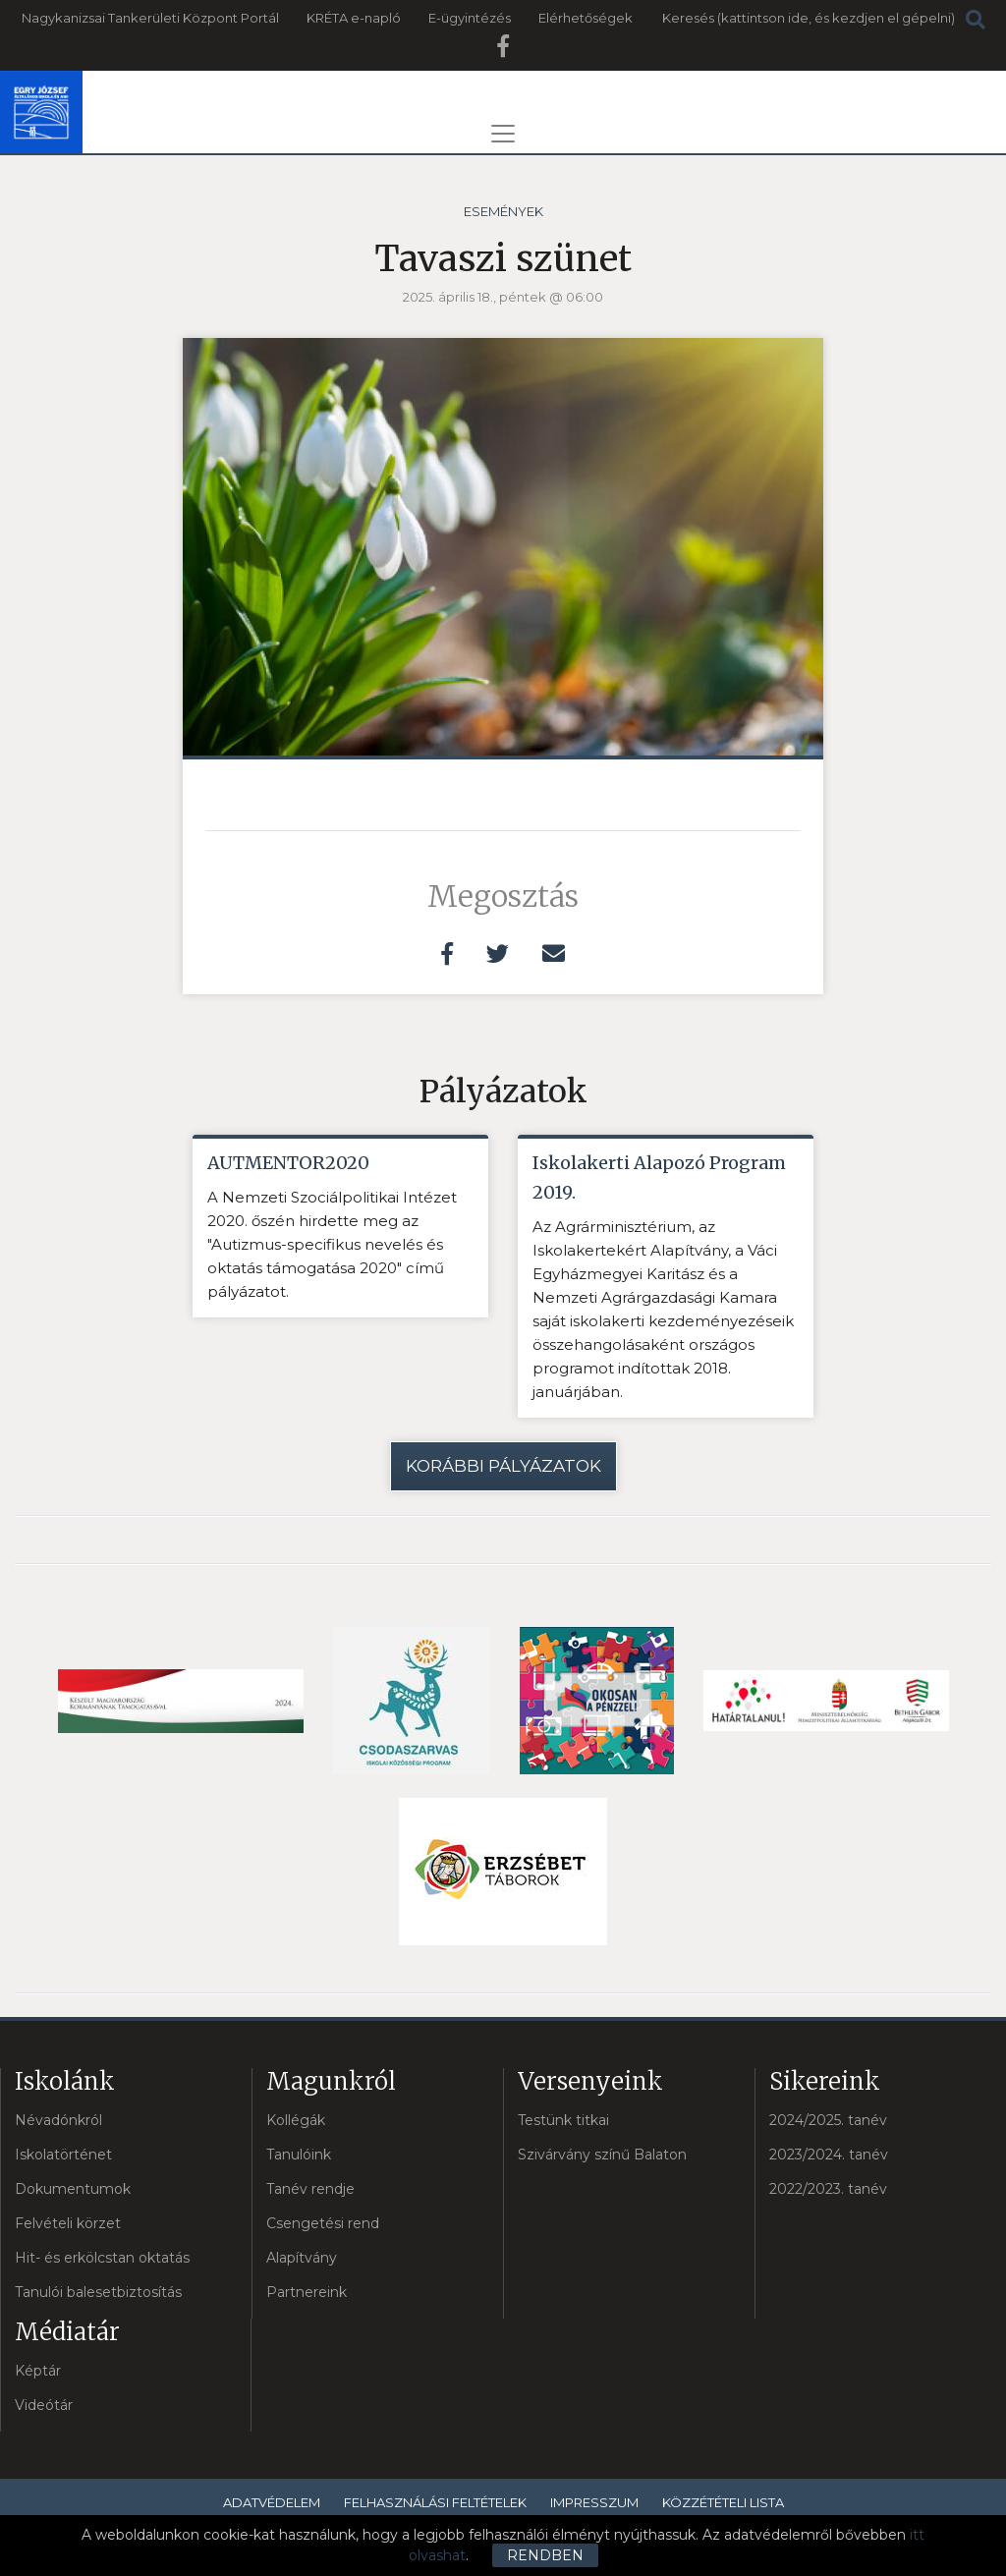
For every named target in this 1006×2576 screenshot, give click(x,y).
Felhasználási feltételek (435, 2502)
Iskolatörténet (63, 2154)
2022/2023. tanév (828, 2189)
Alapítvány (301, 2258)
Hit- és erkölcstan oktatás (102, 2258)
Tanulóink (298, 2154)
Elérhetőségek (585, 18)
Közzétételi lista (723, 2502)
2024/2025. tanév (828, 2120)
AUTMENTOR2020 (288, 1162)
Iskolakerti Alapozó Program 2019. (659, 1177)
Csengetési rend (322, 2223)
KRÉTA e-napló (354, 18)
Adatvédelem (271, 2502)
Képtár (38, 2371)
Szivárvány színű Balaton (602, 2154)
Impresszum (594, 2502)
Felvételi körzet (68, 2223)
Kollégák (295, 2120)
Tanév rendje (310, 2189)
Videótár (44, 2405)
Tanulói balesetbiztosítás (98, 2292)
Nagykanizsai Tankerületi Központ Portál (150, 18)
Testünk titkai (563, 2120)
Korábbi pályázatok (503, 1466)
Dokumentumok (73, 2189)
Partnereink (306, 2292)
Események (503, 211)
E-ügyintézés (469, 18)
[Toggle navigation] (503, 133)
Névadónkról (58, 2120)
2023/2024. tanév (828, 2154)
